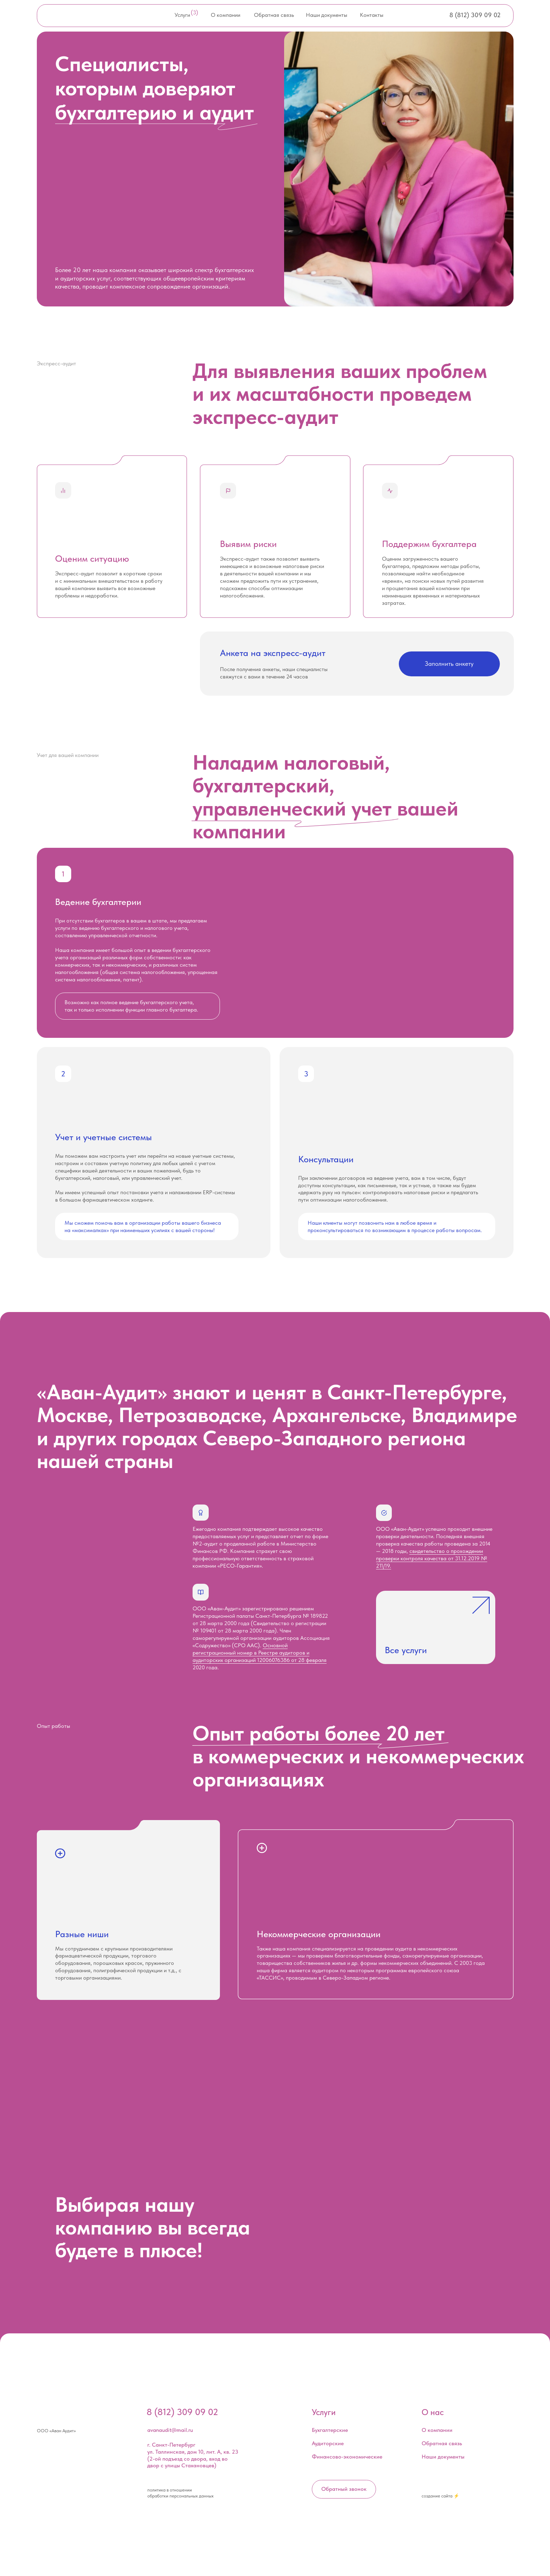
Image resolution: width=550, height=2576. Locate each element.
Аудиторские (328, 2443)
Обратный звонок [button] (344, 2489)
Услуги (182, 15)
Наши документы (326, 15)
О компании (225, 15)
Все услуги (406, 1650)
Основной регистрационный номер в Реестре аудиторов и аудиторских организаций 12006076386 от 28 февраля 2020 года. (260, 1656)
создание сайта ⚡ (440, 2496)
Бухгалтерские (330, 2430)
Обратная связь (274, 15)
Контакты (371, 15)
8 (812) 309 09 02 (475, 15)
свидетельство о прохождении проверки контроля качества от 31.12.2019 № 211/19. (431, 1558)
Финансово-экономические (347, 2456)
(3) (194, 12)
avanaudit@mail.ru (170, 2430)
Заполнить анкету (449, 664)
